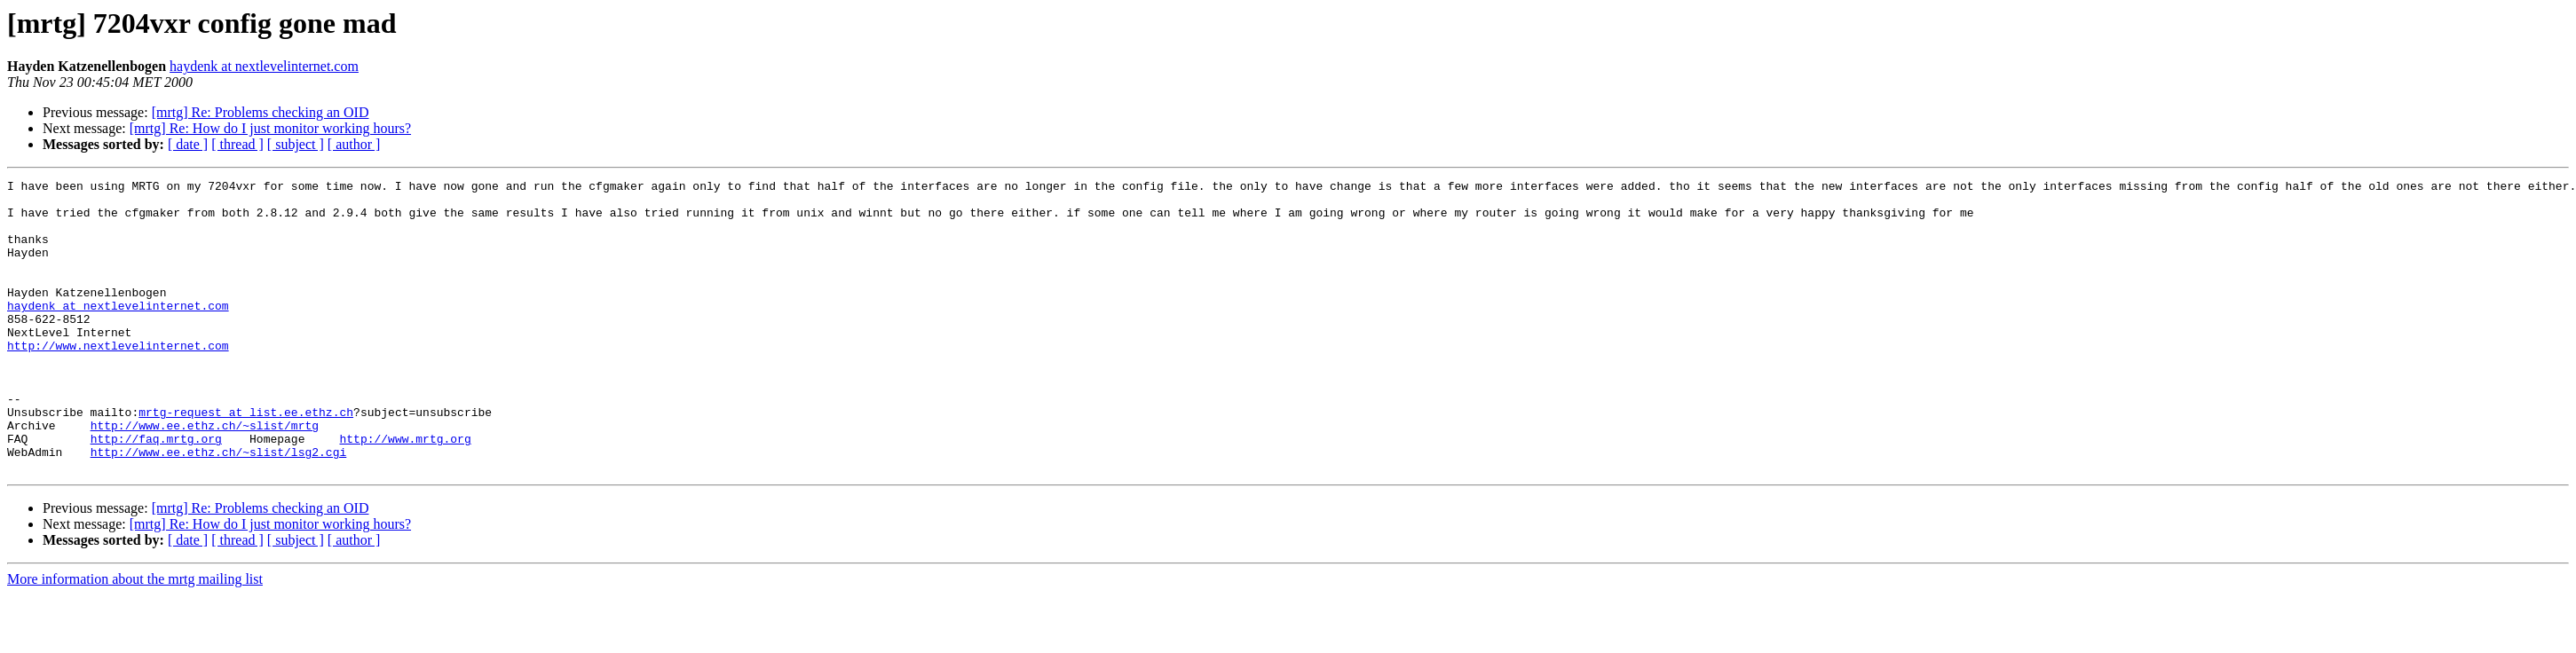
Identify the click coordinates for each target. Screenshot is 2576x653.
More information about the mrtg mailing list (135, 637)
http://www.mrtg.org (404, 492)
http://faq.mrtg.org (156, 492)
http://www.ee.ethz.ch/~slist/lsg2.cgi (219, 507)
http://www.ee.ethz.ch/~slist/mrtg (205, 476)
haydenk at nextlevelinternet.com (264, 66)
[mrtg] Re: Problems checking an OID (260, 112)
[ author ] (354, 144)
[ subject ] (295, 144)
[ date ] (188, 144)
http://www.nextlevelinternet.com (118, 380)
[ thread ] (237, 144)
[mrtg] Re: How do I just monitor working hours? (270, 128)
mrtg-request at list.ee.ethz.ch (245, 460)
